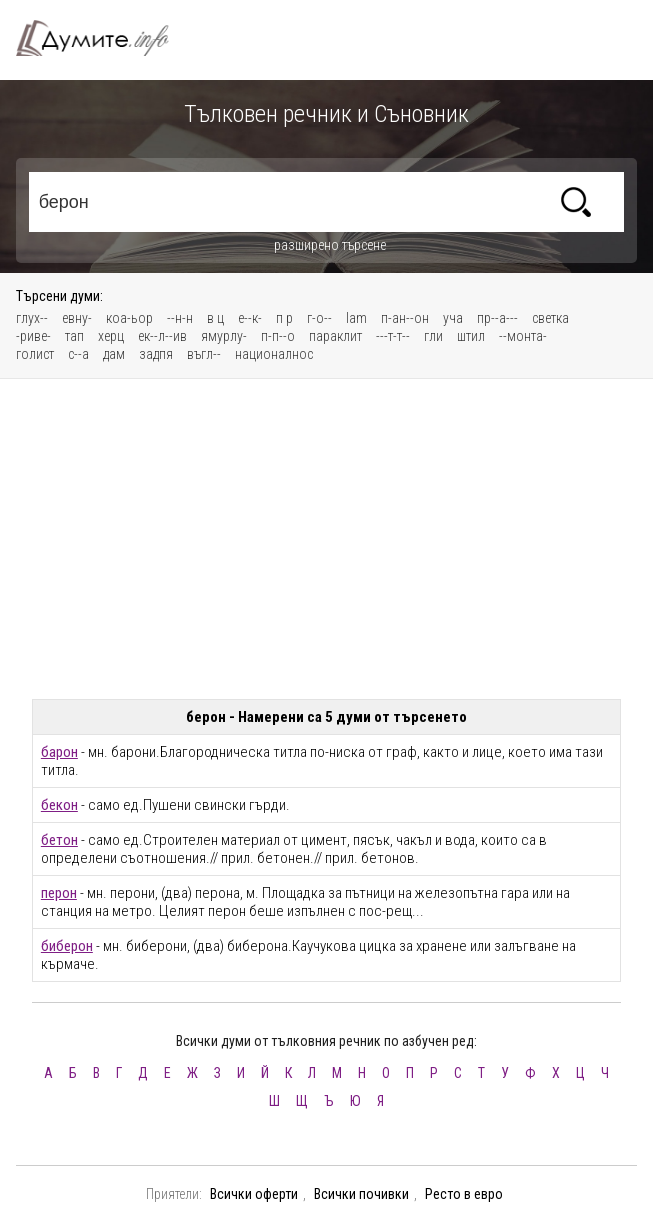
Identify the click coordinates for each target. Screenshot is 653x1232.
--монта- (523, 336)
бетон (59, 840)
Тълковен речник (104, 38)
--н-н (180, 318)
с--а (78, 354)
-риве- (33, 336)
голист (35, 354)
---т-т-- (393, 336)
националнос (274, 354)
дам (114, 354)
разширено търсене (330, 245)
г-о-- (319, 318)
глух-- (32, 318)
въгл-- (204, 354)
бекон (59, 805)
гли (433, 336)
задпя (156, 354)
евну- (77, 318)
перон (59, 893)
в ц (215, 318)
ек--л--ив (162, 336)
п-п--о (278, 336)
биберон (67, 946)
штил (471, 336)
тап (74, 336)
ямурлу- (224, 336)
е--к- (250, 318)
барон (59, 752)
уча (453, 318)
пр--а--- (497, 318)
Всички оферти (254, 1194)
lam (356, 318)
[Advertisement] (327, 539)
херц (111, 336)
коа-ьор (129, 318)
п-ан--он (405, 318)
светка (550, 318)
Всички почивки (361, 1194)
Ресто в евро (464, 1194)
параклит (335, 336)
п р (284, 318)
